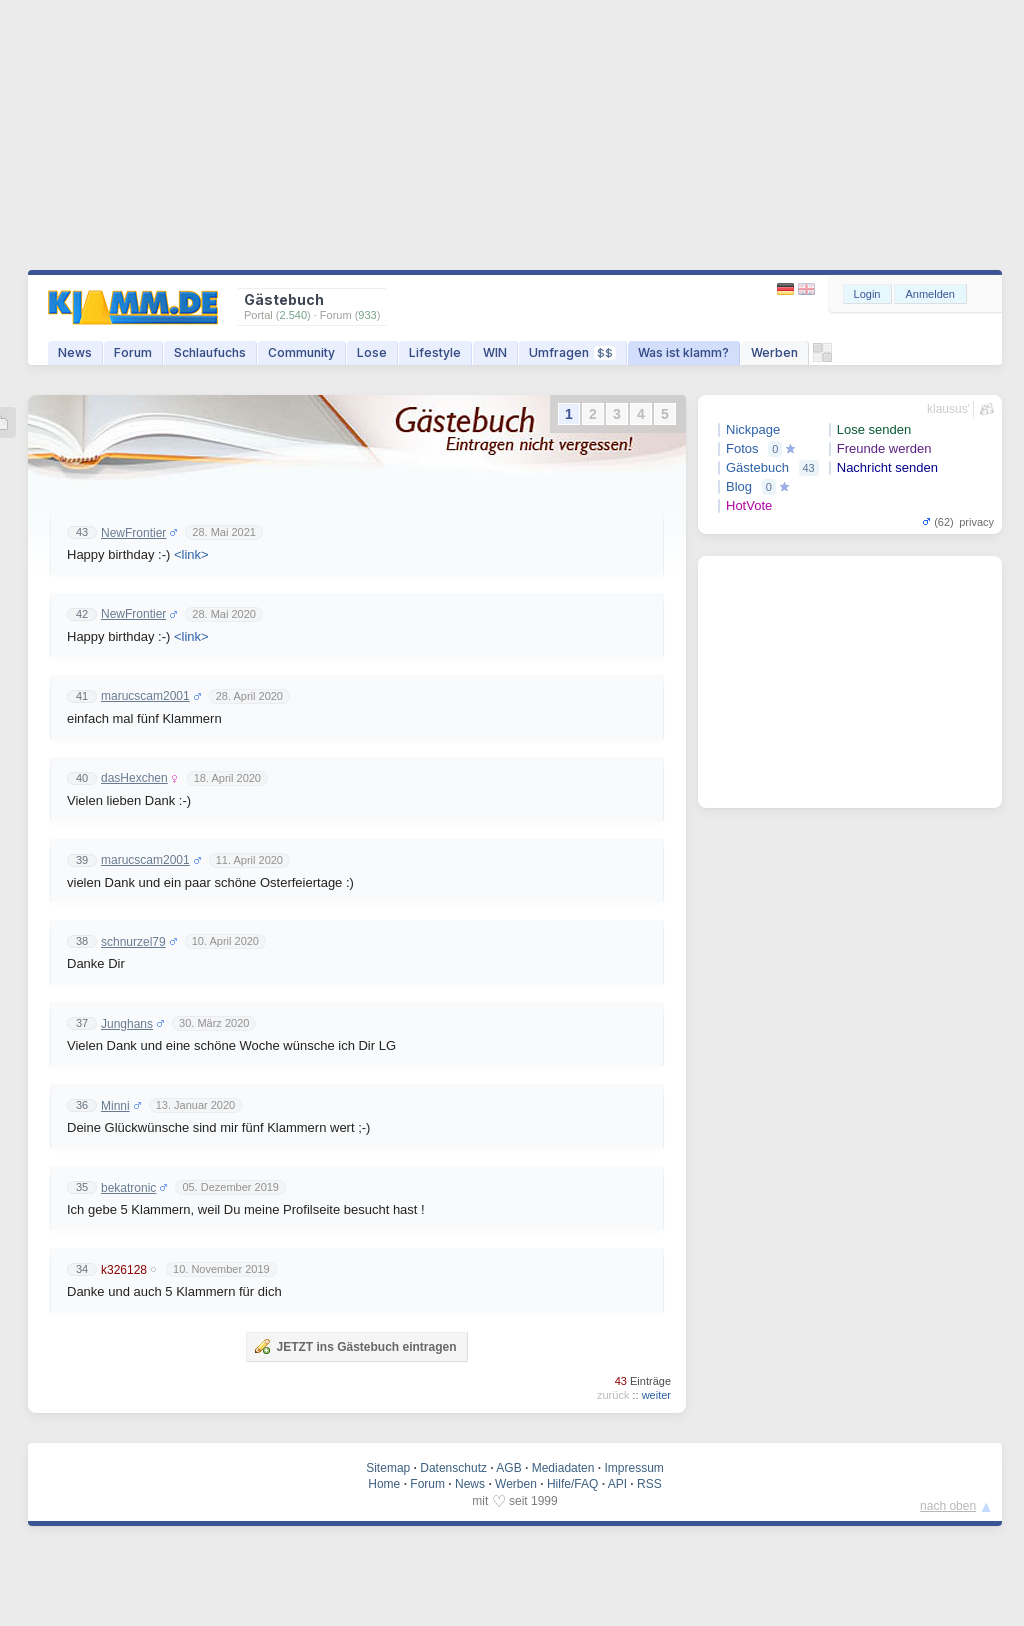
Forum (133, 352)
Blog (739, 486)
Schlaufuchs (210, 352)
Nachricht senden (887, 467)
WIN (495, 352)
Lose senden (874, 429)
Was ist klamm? (683, 352)
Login (867, 294)
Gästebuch (757, 467)
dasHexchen (134, 778)
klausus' (948, 409)
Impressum (633, 1468)
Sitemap (388, 1468)
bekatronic (128, 1188)
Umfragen (572, 352)
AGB (508, 1468)
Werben (774, 352)
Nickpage (753, 429)
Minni (115, 1106)
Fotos (742, 448)
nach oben (948, 1506)
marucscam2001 (145, 696)
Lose (372, 352)
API (617, 1484)
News (75, 352)
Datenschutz (453, 1468)
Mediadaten (563, 1468)
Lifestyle (435, 352)
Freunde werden (884, 448)
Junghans (127, 1024)
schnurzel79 (133, 942)
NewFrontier (133, 533)
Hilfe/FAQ (572, 1484)
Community (301, 352)
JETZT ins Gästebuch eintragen (355, 1346)
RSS (649, 1484)
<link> (191, 554)
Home (384, 1484)
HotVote (749, 505)
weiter (656, 1395)
